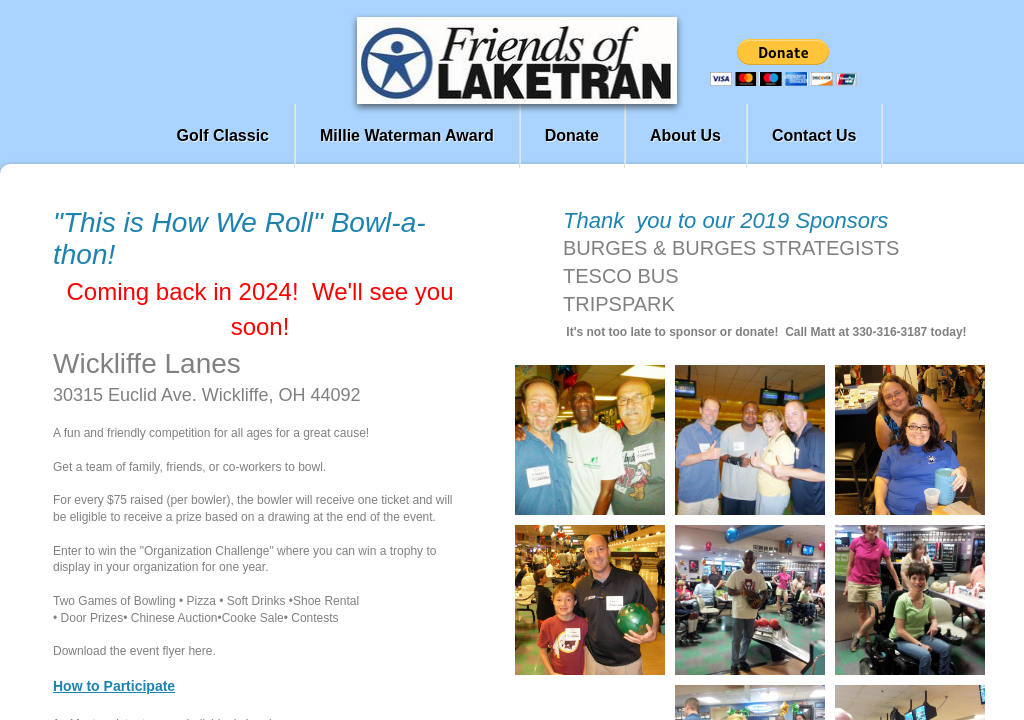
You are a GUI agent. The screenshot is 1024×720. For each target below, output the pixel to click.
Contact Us (814, 135)
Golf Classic (223, 135)
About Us (685, 135)
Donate (572, 135)
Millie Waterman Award (407, 135)
